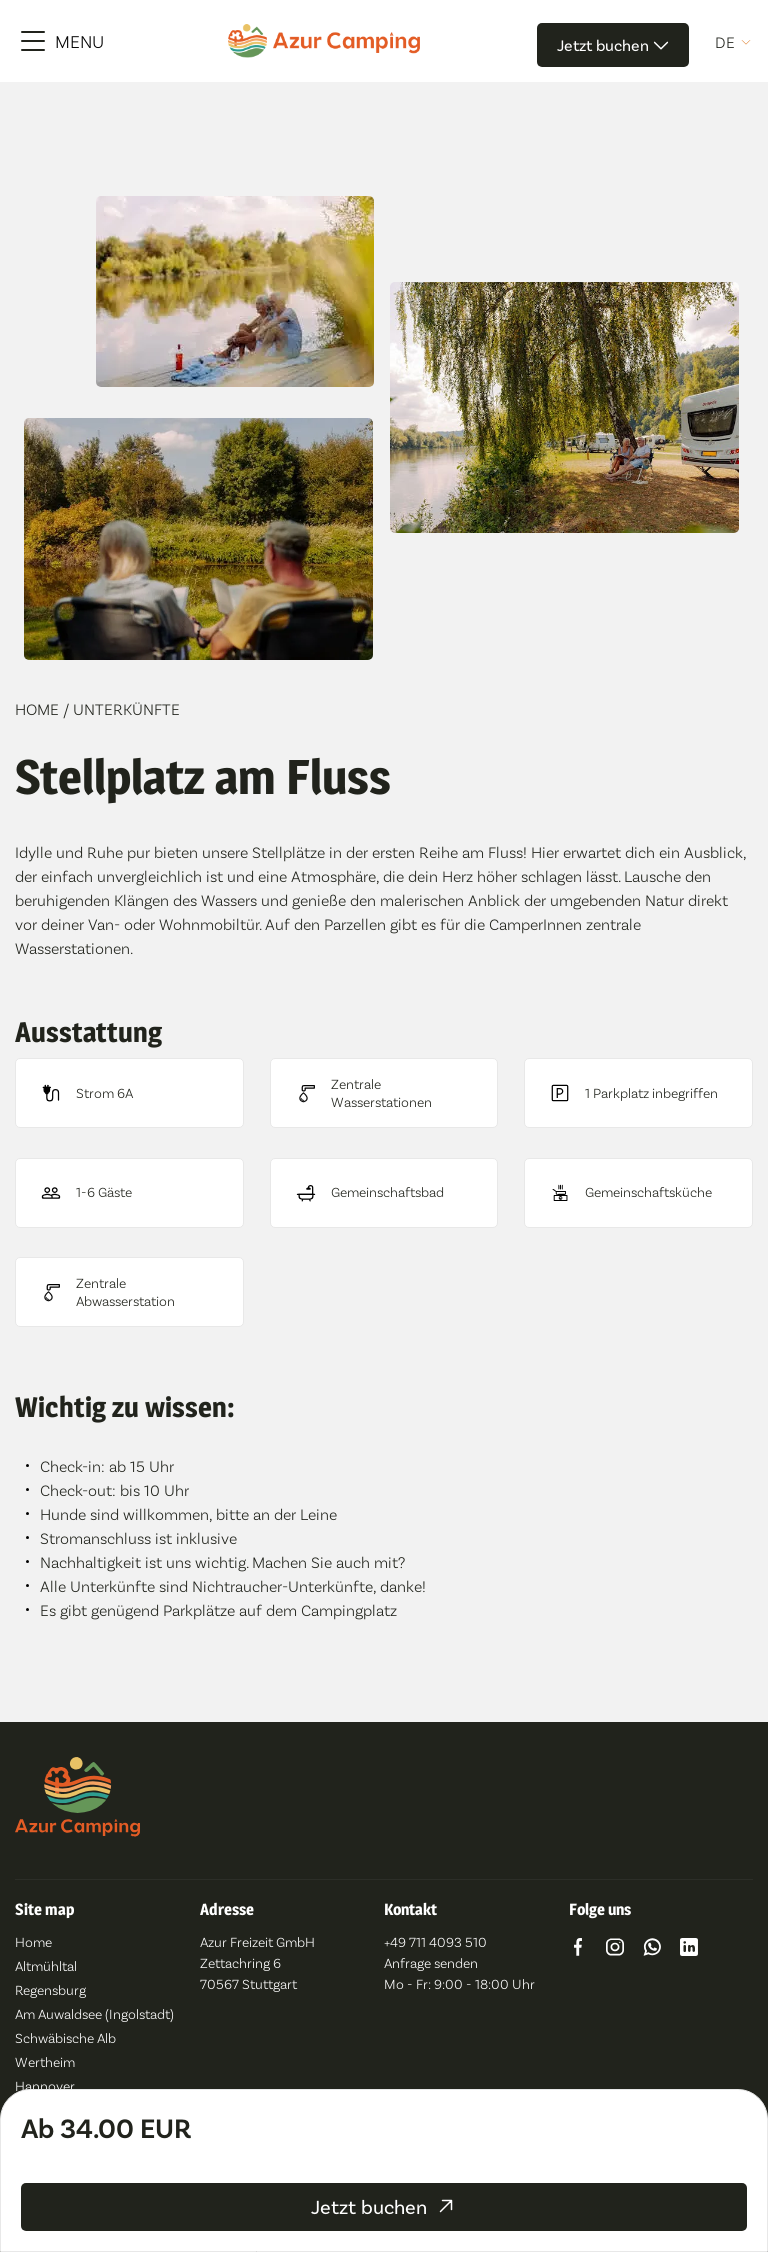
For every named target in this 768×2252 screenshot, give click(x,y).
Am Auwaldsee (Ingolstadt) (94, 2013)
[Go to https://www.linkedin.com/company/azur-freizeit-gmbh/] (689, 1949)
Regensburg (50, 1989)
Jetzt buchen (613, 44)
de (725, 42)
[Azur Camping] (324, 40)
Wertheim (45, 2061)
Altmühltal (46, 1965)
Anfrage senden (431, 1962)
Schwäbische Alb (65, 2037)
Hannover (45, 2085)
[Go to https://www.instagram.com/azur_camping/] (615, 1949)
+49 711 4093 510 (435, 1941)
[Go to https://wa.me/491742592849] (652, 1949)
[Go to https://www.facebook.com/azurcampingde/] (578, 1949)
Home (39, 708)
